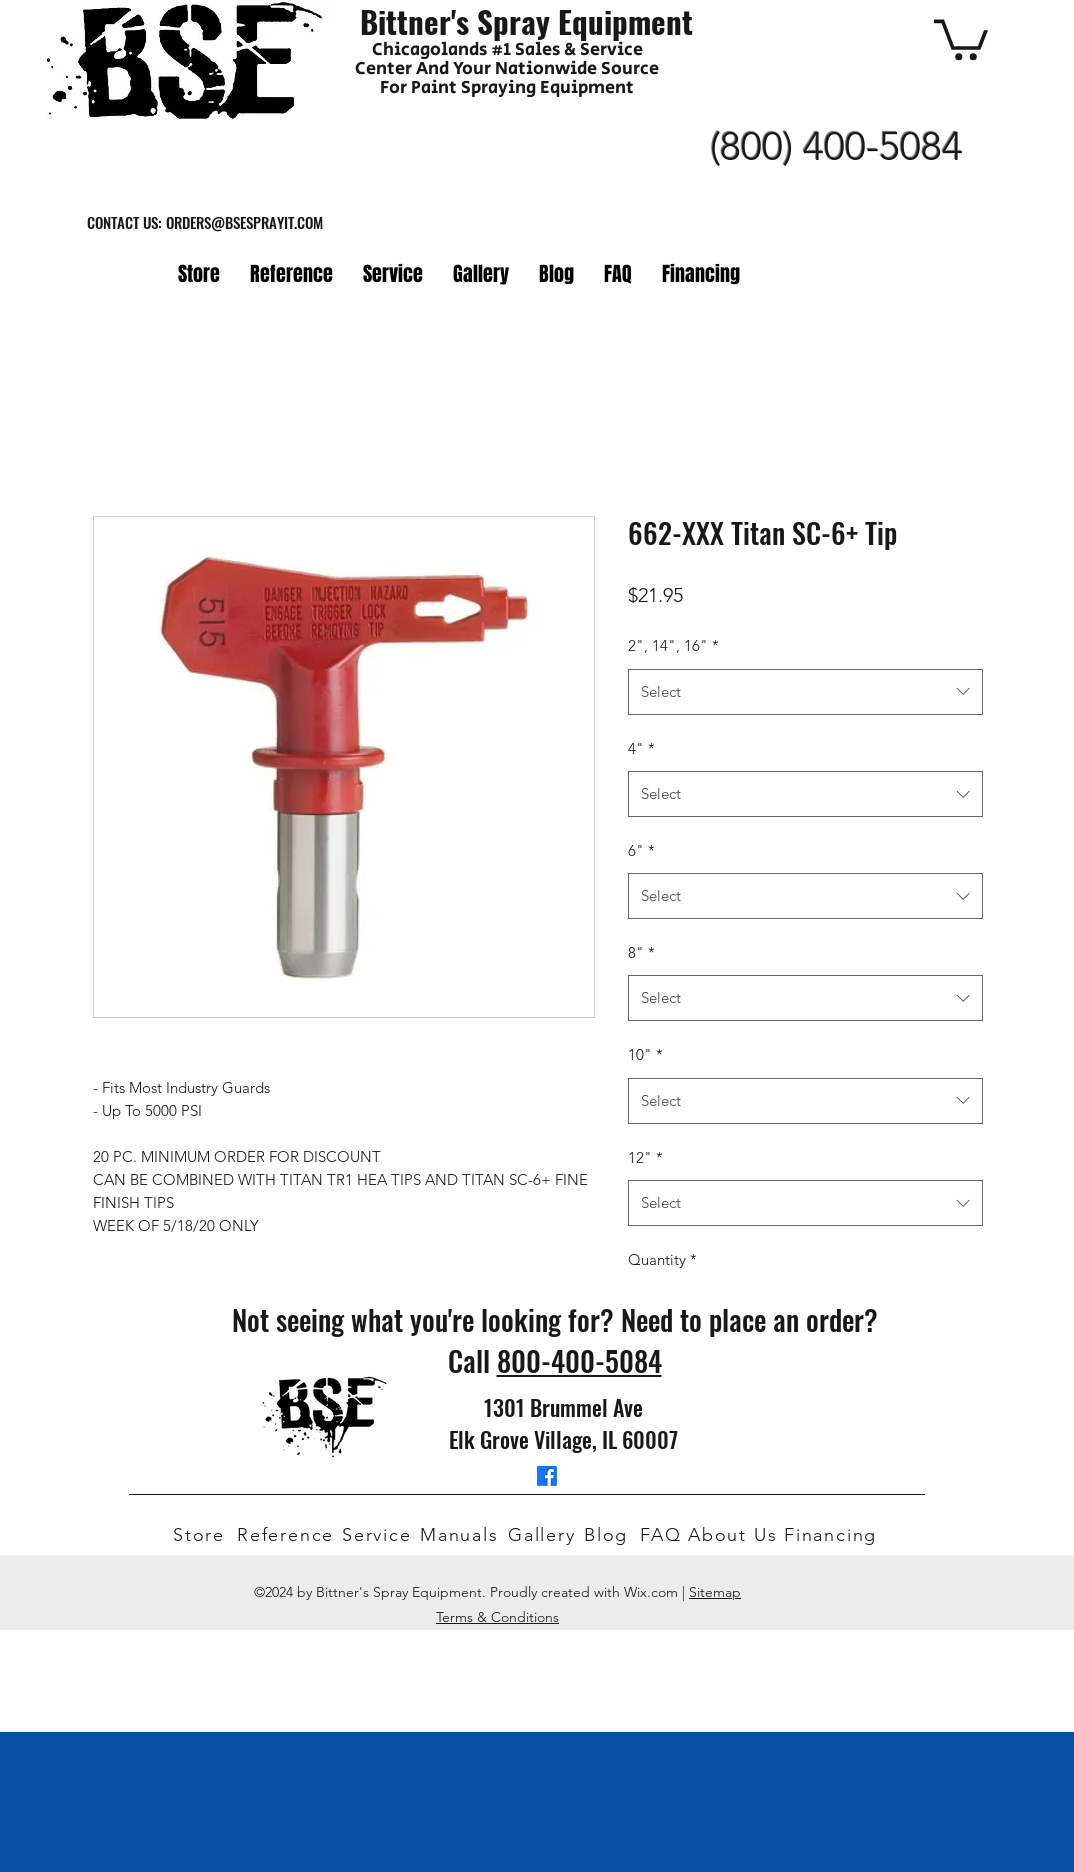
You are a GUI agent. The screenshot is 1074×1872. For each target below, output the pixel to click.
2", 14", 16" (673, 645)
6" (641, 850)
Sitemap (715, 1592)
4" (641, 748)
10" (645, 1054)
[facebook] (547, 1476)
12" (645, 1157)
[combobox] (805, 692)
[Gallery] (547, 1535)
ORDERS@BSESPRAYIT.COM (244, 222)
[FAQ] (664, 1535)
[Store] (201, 1535)
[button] (961, 37)
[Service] (381, 1535)
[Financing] (836, 1535)
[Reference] (289, 1535)
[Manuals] (464, 1535)
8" (641, 952)
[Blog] (612, 1535)
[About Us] (736, 1535)
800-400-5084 (579, 1360)
